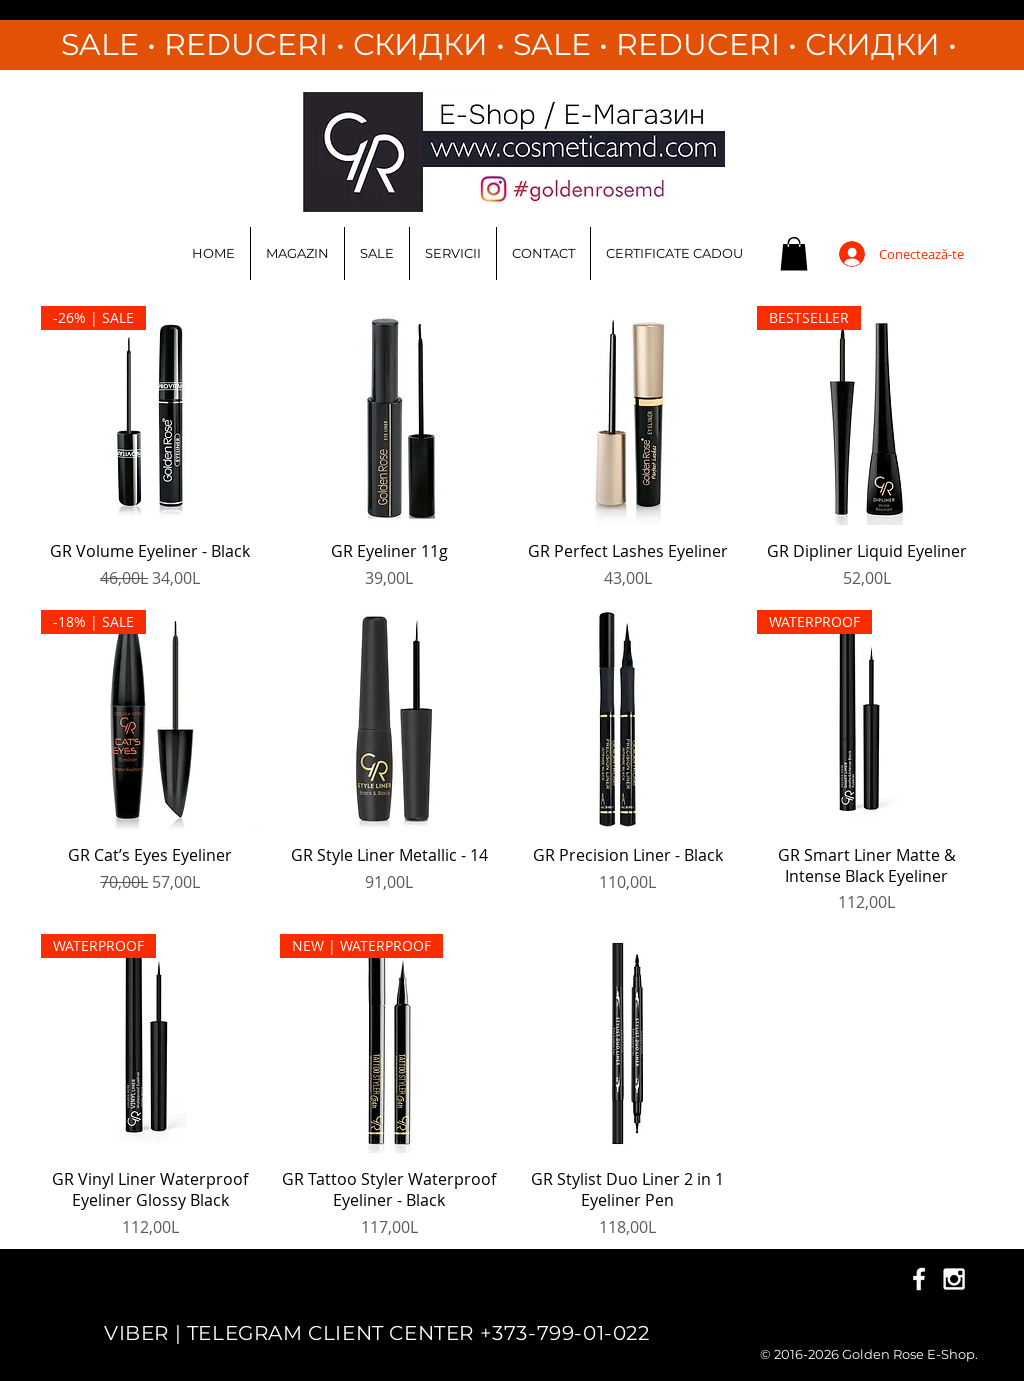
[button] (794, 253)
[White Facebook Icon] (919, 1279)
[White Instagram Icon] (954, 1279)
